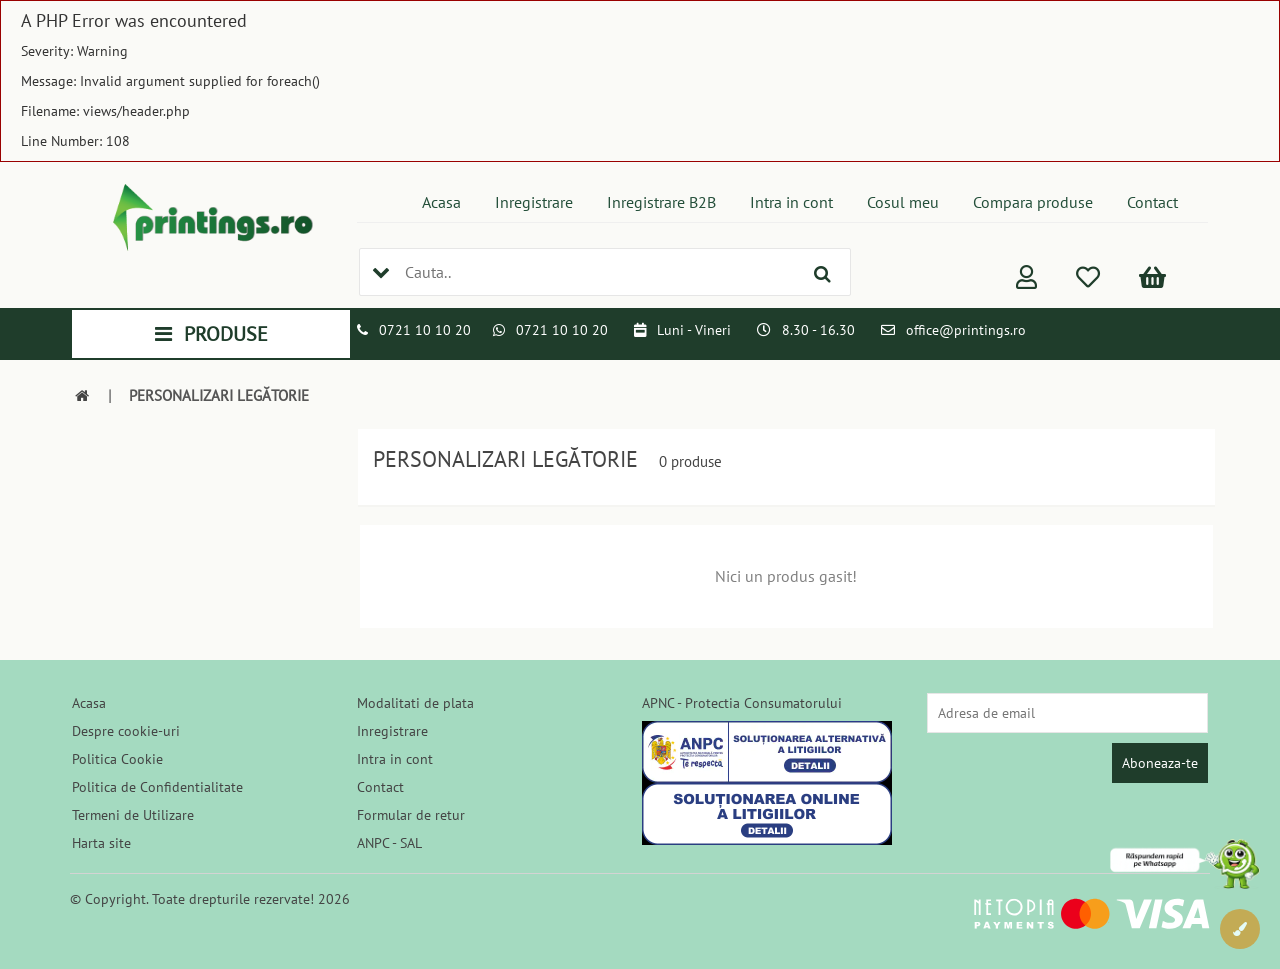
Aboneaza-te (1160, 763)
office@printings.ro (966, 330)
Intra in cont (791, 202)
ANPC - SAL (389, 843)
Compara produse (1033, 202)
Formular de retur (411, 815)
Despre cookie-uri (126, 731)
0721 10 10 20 (425, 330)
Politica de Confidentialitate (157, 787)
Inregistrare (534, 202)
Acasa (441, 202)
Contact (1152, 202)
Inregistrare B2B (661, 202)
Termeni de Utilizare (133, 815)
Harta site (101, 843)
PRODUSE (211, 334)
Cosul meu (903, 202)
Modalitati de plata (415, 703)
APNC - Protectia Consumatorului (742, 703)
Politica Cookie (117, 759)
